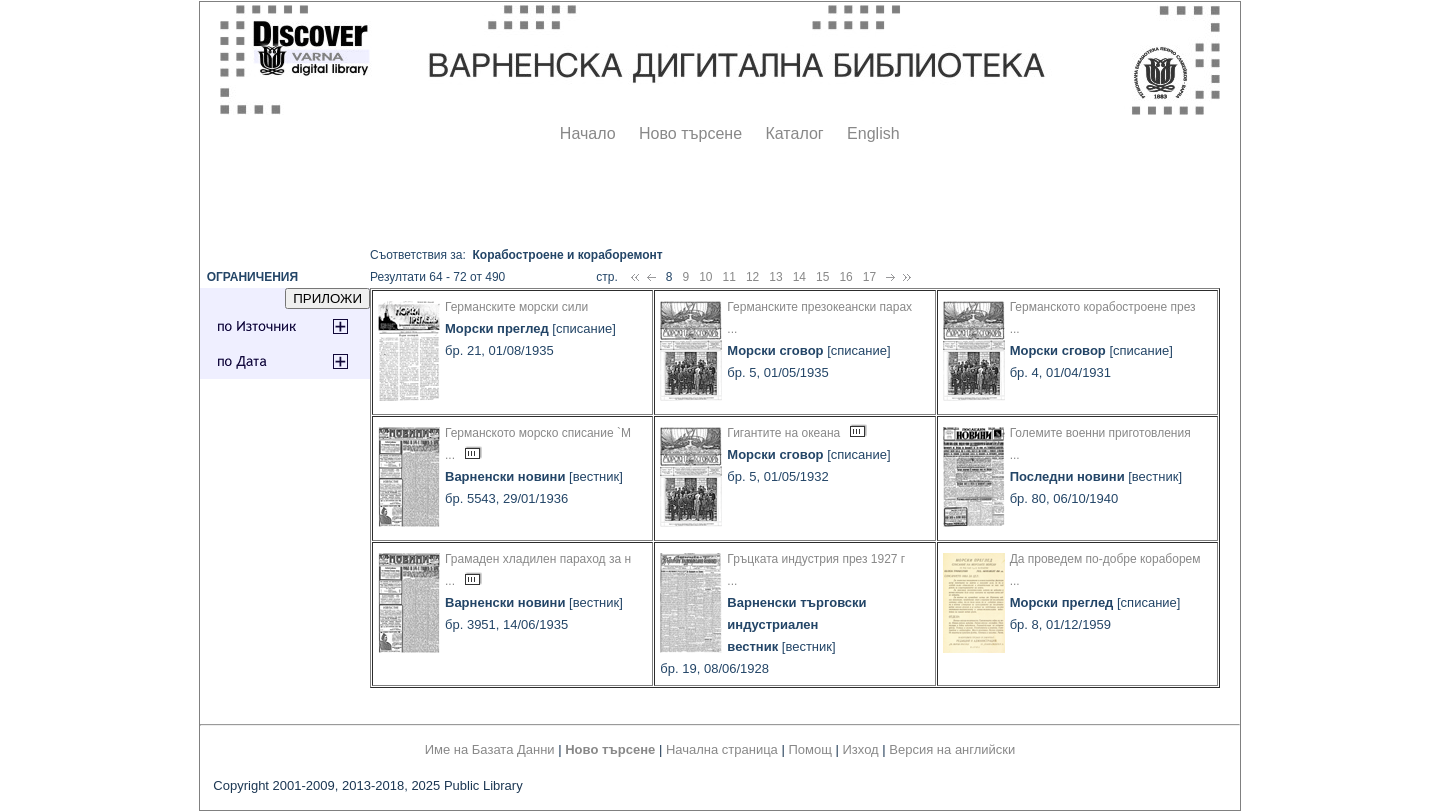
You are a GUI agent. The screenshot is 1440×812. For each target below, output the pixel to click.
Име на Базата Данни (490, 749)
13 (775, 277)
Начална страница (722, 749)
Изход (861, 749)
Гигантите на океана (783, 433)
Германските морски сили (516, 307)
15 (822, 277)
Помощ (809, 749)
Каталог (794, 133)
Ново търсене (690, 133)
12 (752, 277)
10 (705, 277)
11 (729, 277)
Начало (588, 133)
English (873, 133)
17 (869, 277)
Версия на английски (952, 749)
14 (799, 277)
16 (845, 277)
